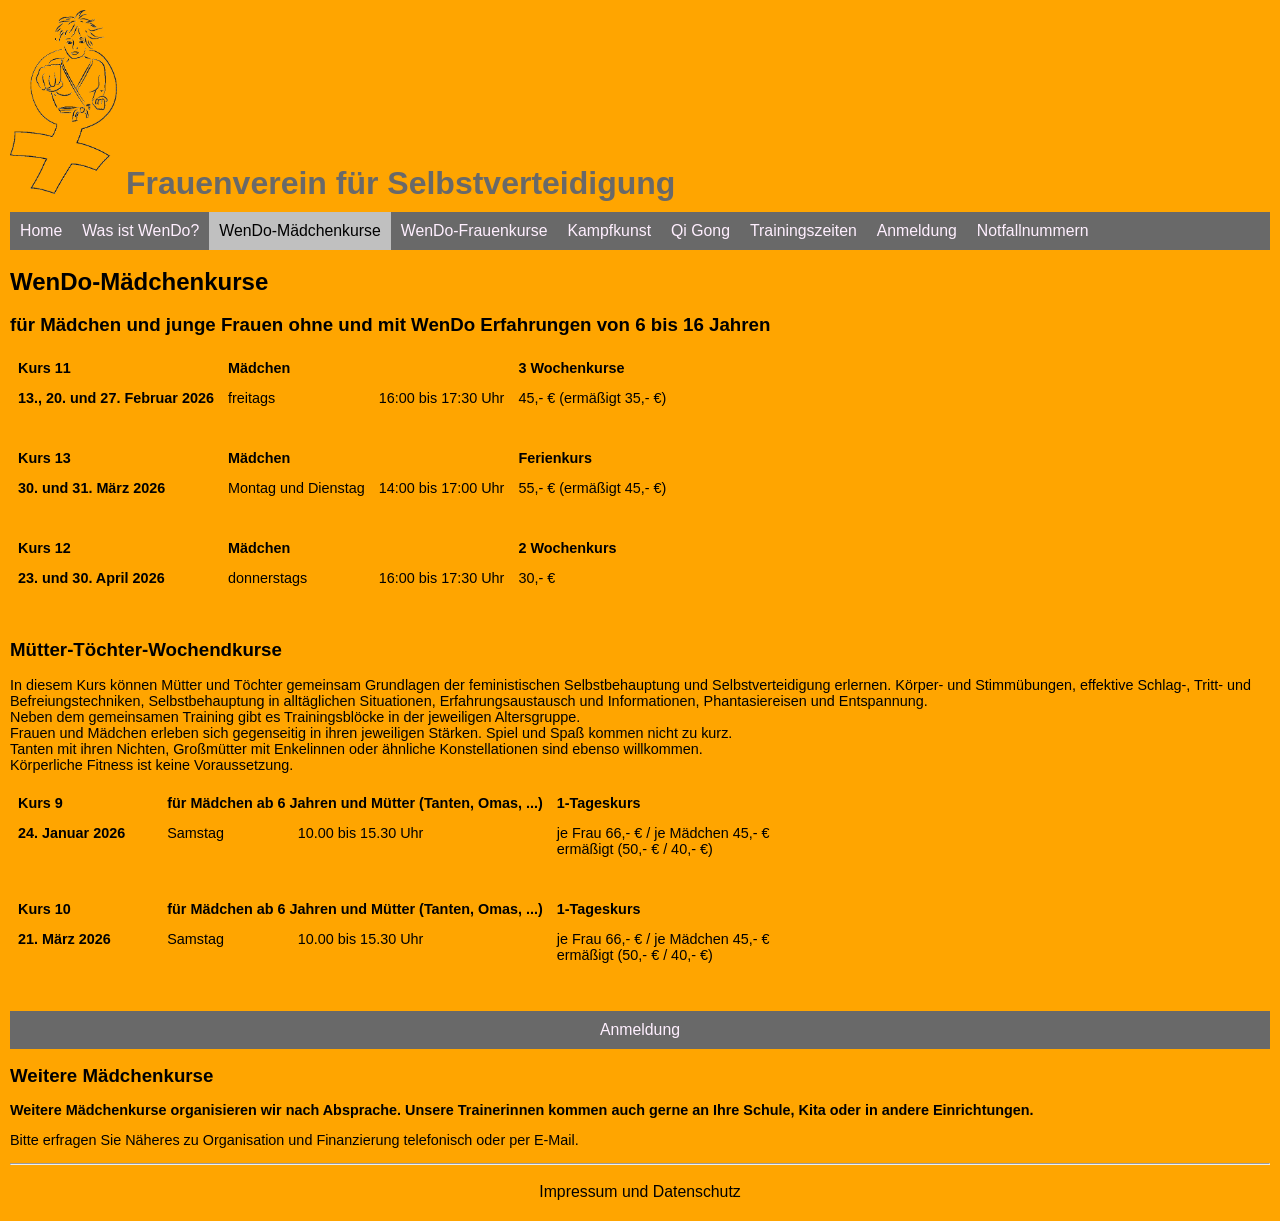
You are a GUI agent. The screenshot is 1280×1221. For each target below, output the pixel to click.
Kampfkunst (609, 230)
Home (41, 230)
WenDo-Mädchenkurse (300, 230)
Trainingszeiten (803, 230)
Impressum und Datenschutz (639, 1191)
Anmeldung (917, 230)
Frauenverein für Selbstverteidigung (400, 183)
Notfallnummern (1033, 230)
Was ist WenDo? (140, 230)
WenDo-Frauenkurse (474, 230)
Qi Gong (700, 230)
